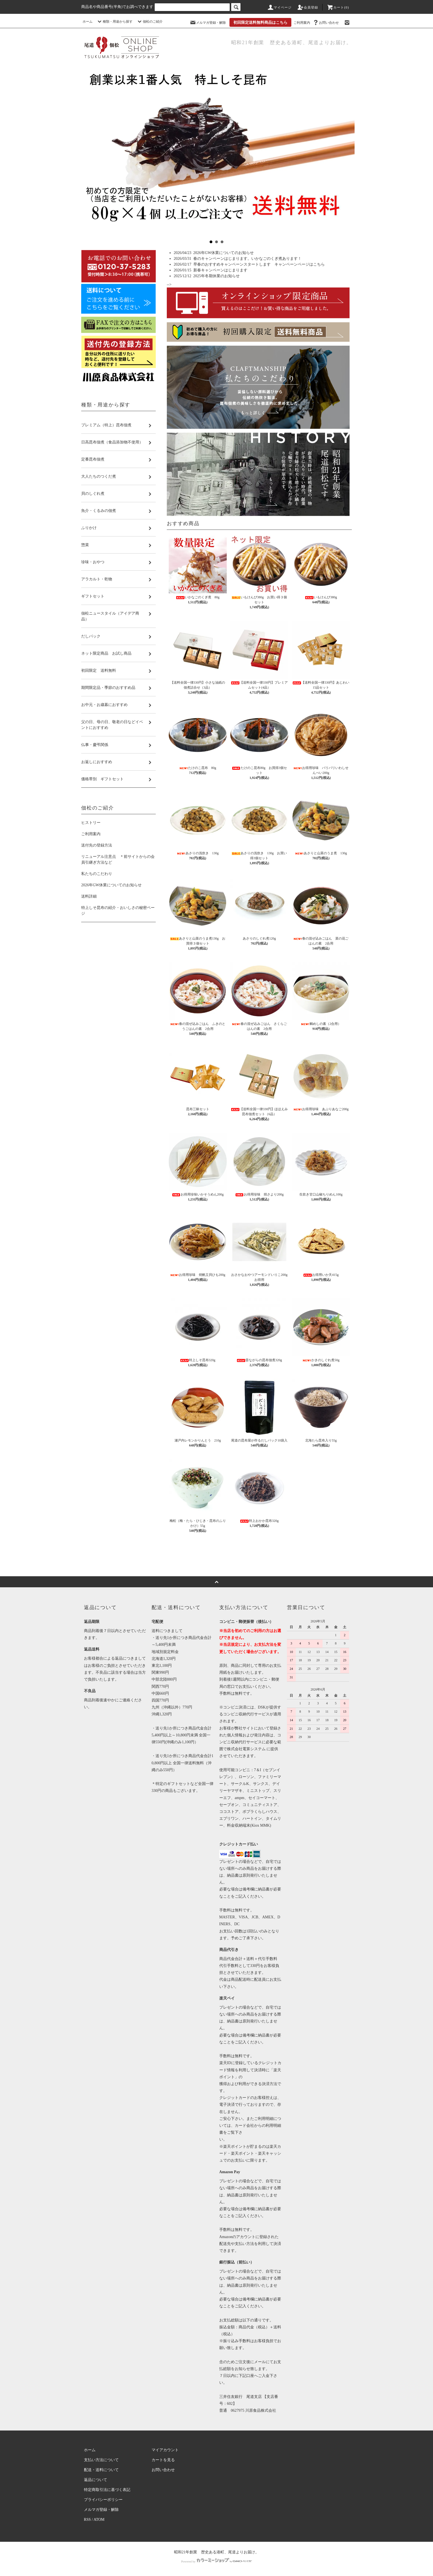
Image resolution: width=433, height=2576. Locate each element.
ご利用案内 (302, 23)
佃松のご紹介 (149, 21)
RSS (87, 2519)
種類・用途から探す (114, 21)
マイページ (279, 7)
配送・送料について (101, 2470)
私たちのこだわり (96, 874)
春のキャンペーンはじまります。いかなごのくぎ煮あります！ (247, 258)
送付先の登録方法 (96, 845)
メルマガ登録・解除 (207, 23)
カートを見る (163, 2460)
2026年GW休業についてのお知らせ (223, 253)
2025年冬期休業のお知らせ (216, 276)
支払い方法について (101, 2460)
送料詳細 (89, 896)
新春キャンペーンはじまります (220, 270)
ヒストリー (91, 823)
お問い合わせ (325, 23)
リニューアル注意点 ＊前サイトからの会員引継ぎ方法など (118, 859)
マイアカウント (165, 2450)
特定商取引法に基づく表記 (107, 2490)
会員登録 (307, 7)
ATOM (99, 2519)
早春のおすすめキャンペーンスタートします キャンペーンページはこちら (259, 264)
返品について (95, 2480)
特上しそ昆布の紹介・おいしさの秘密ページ (118, 911)
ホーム (88, 21)
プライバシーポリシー (103, 2500)
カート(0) (338, 7)
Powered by (216, 2561)
